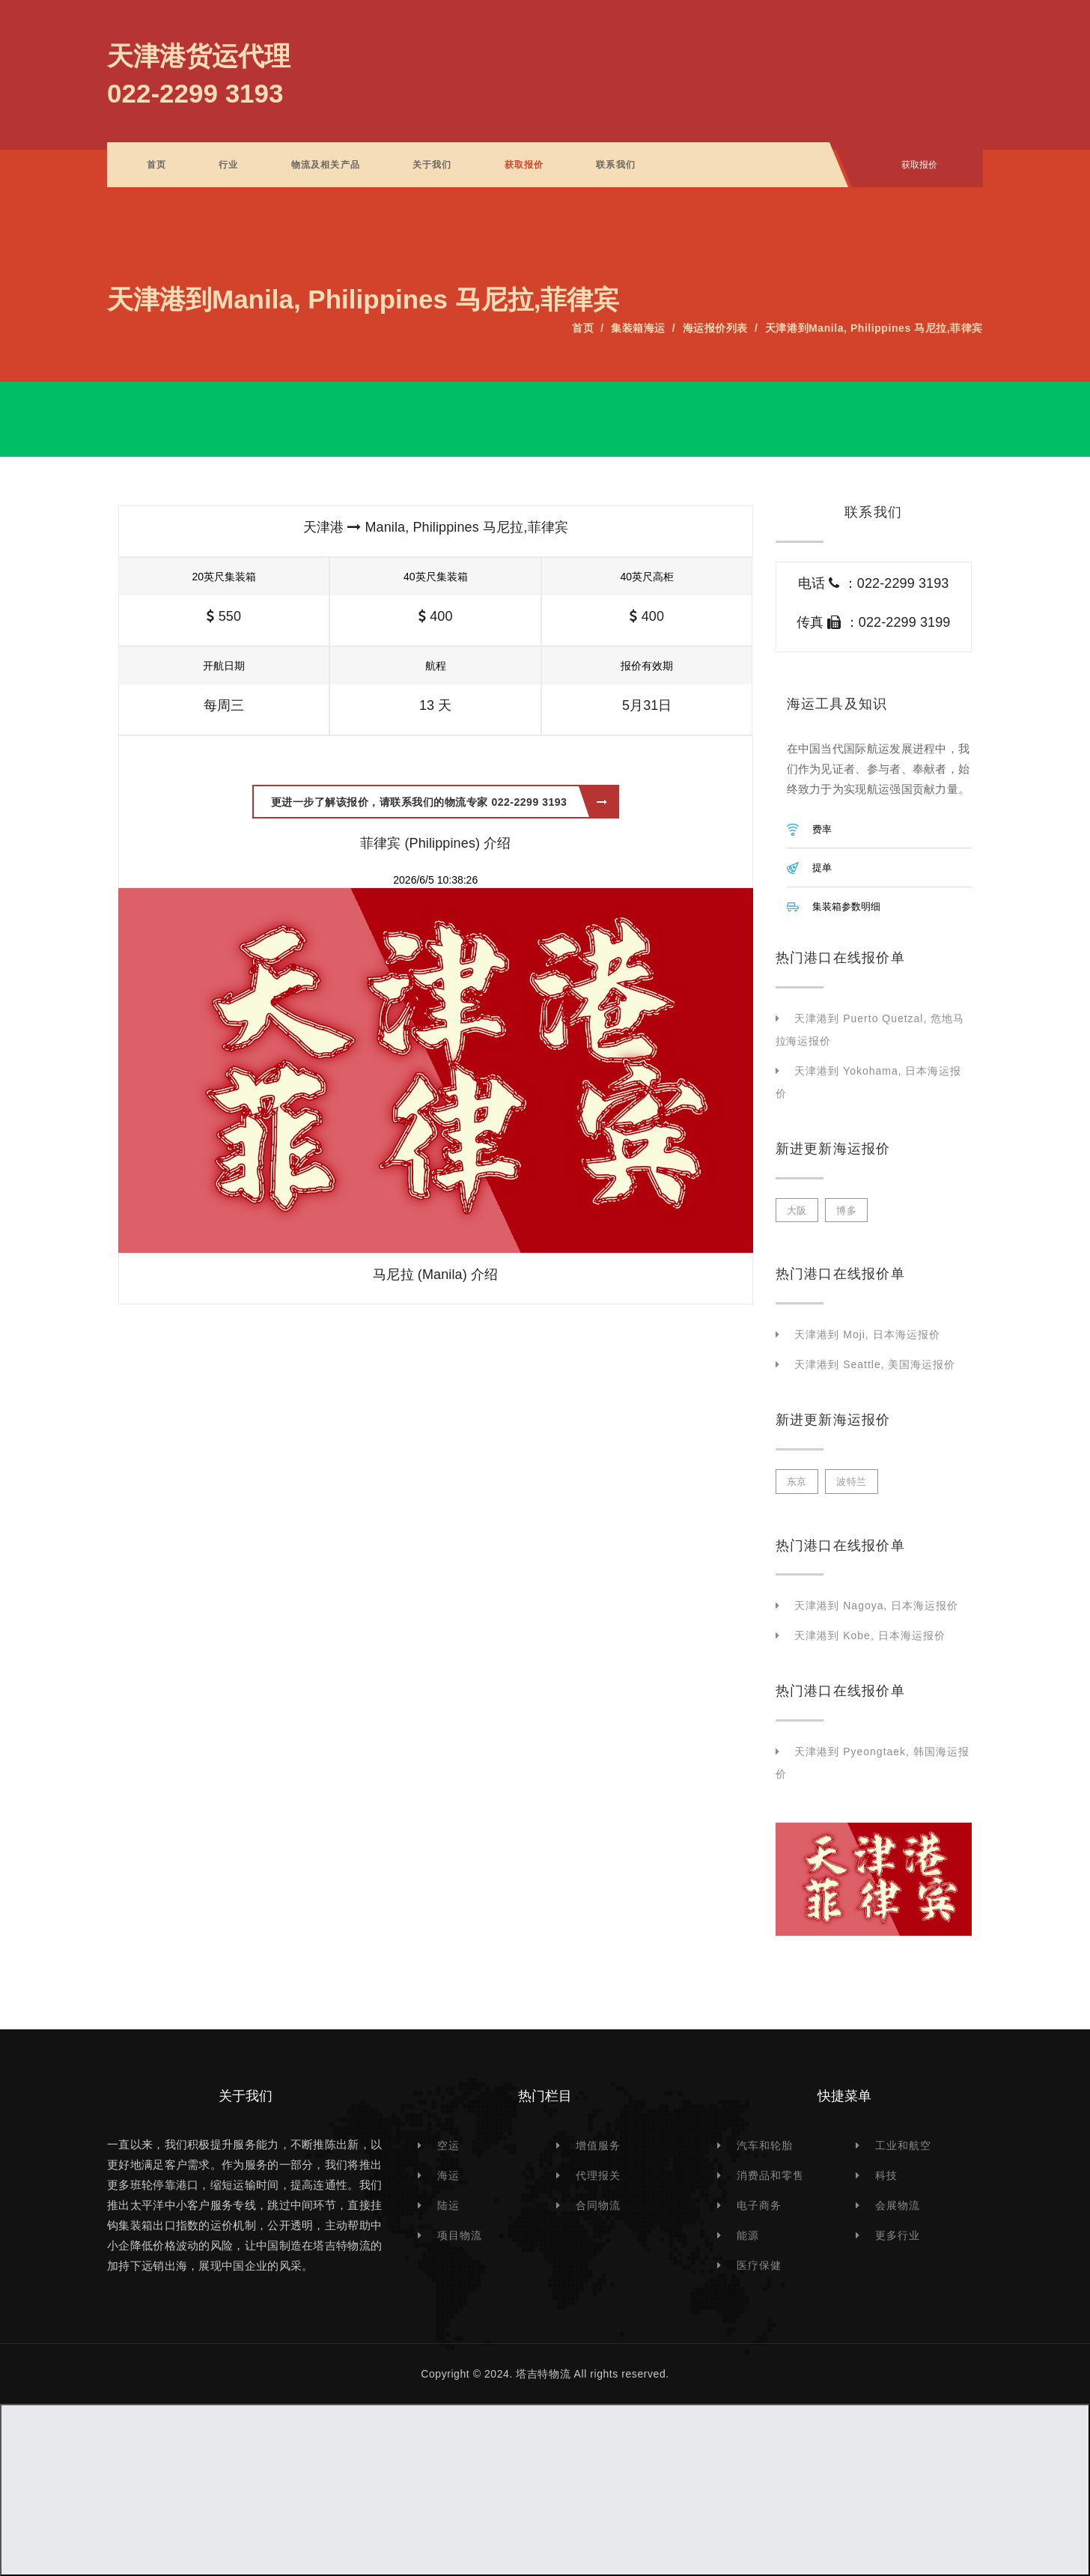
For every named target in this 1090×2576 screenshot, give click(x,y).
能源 (748, 2235)
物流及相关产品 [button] (325, 165)
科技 (886, 2175)
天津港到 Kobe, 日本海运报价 (869, 1635)
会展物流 (897, 2205)
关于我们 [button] (432, 165)
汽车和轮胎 (765, 2145)
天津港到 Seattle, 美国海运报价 (874, 1364)
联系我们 (616, 165)
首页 (156, 165)
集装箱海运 (638, 328)
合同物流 (598, 2205)
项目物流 (459, 2235)
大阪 (797, 1210)
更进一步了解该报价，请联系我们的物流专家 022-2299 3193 (439, 802)
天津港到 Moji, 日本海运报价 (867, 1334)
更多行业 (897, 2235)
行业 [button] (228, 165)
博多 (846, 1210)
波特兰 (851, 1481)
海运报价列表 (715, 328)
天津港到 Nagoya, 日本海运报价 (876, 1605)
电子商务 (759, 2205)
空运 (448, 2145)
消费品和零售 (770, 2175)
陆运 (448, 2205)
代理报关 (598, 2175)
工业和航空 (903, 2145)
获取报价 (524, 165)
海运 (448, 2175)
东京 (797, 1481)
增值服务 (598, 2145)
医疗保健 (759, 2265)
